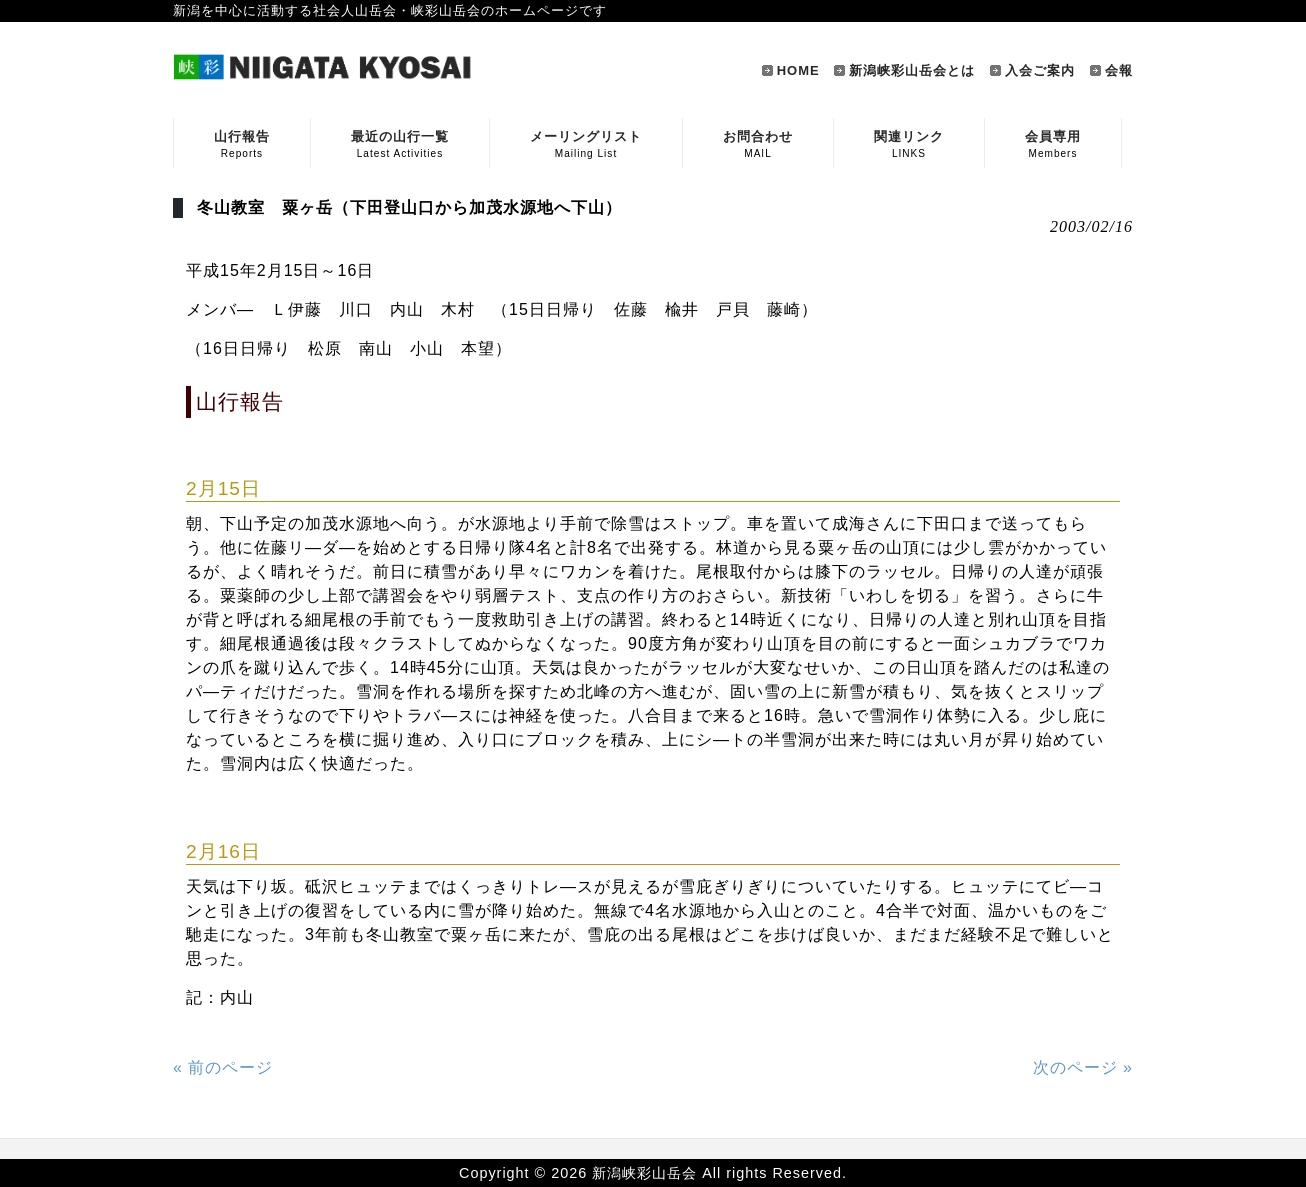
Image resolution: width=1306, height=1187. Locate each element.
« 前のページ (223, 1067)
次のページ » (1083, 1067)
